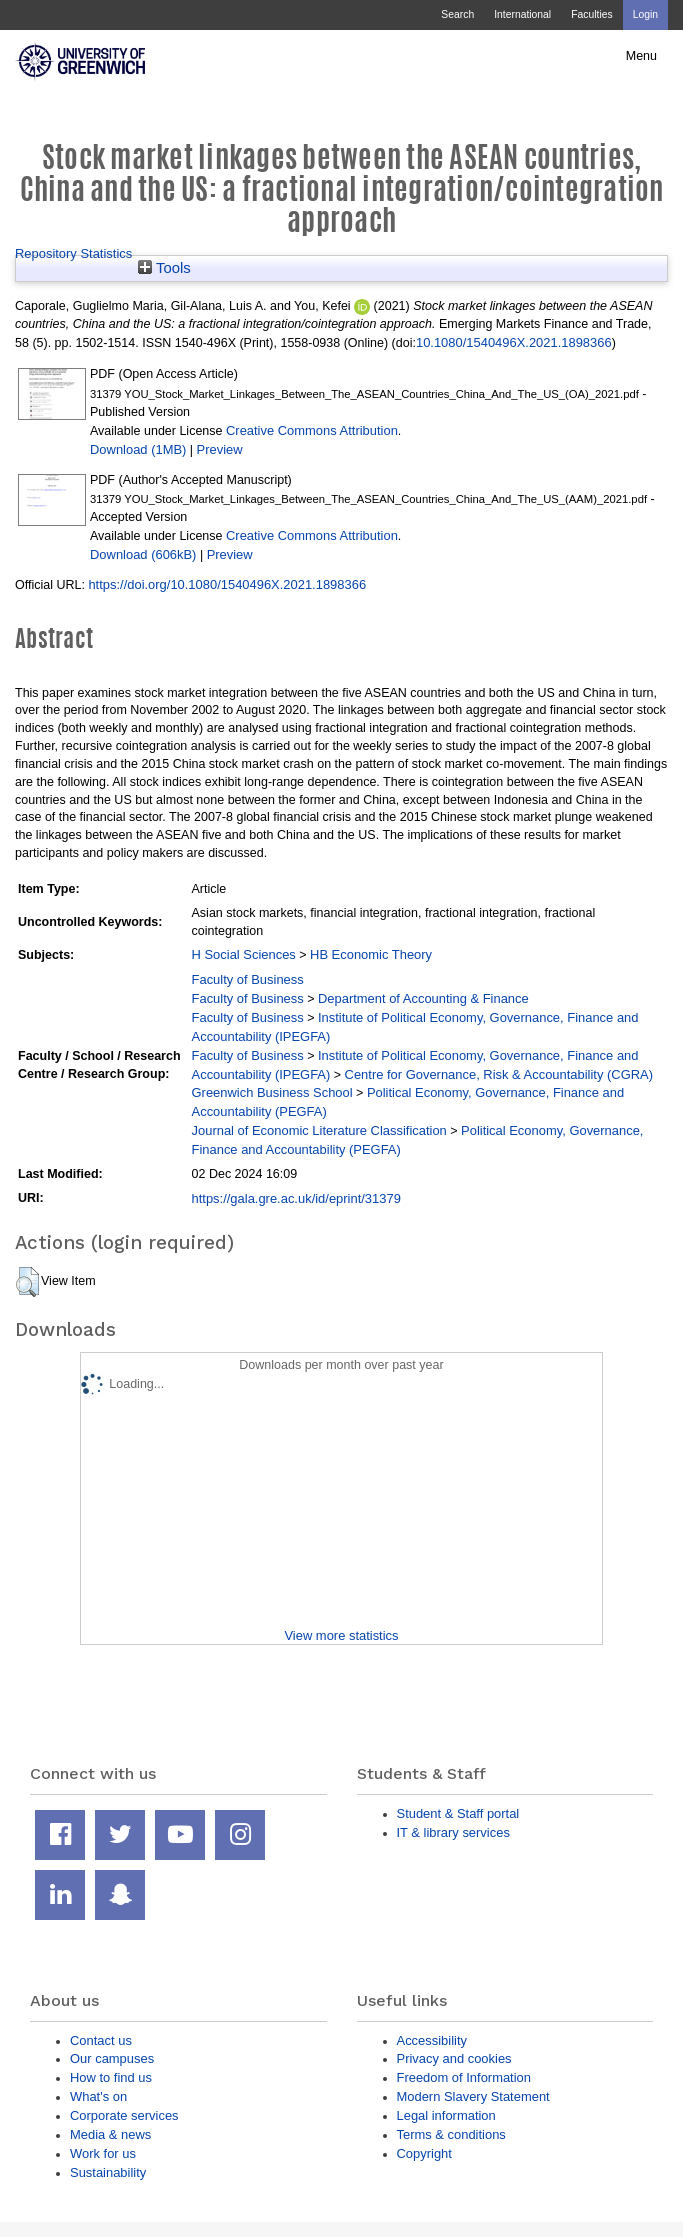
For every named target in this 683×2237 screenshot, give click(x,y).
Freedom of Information (464, 2077)
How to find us (111, 2077)
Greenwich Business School (272, 1092)
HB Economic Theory (371, 954)
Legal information (446, 2115)
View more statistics (341, 1635)
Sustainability (108, 2172)
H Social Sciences (244, 954)
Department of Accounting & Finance (423, 998)
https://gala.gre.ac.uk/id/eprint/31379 (296, 1198)
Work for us (103, 2153)
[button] (27, 1282)
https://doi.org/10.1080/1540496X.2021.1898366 (227, 584)
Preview (220, 449)
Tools (164, 268)
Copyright (424, 2153)
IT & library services (453, 1832)
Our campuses (112, 2058)
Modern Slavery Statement (473, 2096)
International (522, 14)
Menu (641, 56)
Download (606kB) (143, 554)
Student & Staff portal (458, 1813)
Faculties (591, 14)
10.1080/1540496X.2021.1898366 (514, 342)
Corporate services (124, 2115)
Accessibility (432, 2040)
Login (645, 14)
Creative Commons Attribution (312, 430)
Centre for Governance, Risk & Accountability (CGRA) (499, 1074)
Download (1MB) (138, 449)
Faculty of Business (248, 979)
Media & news (110, 2134)
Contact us (101, 2040)
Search (457, 14)
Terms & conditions (451, 2134)
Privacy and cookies (454, 2058)
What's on (98, 2096)
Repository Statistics (73, 253)
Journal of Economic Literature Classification (319, 1130)
